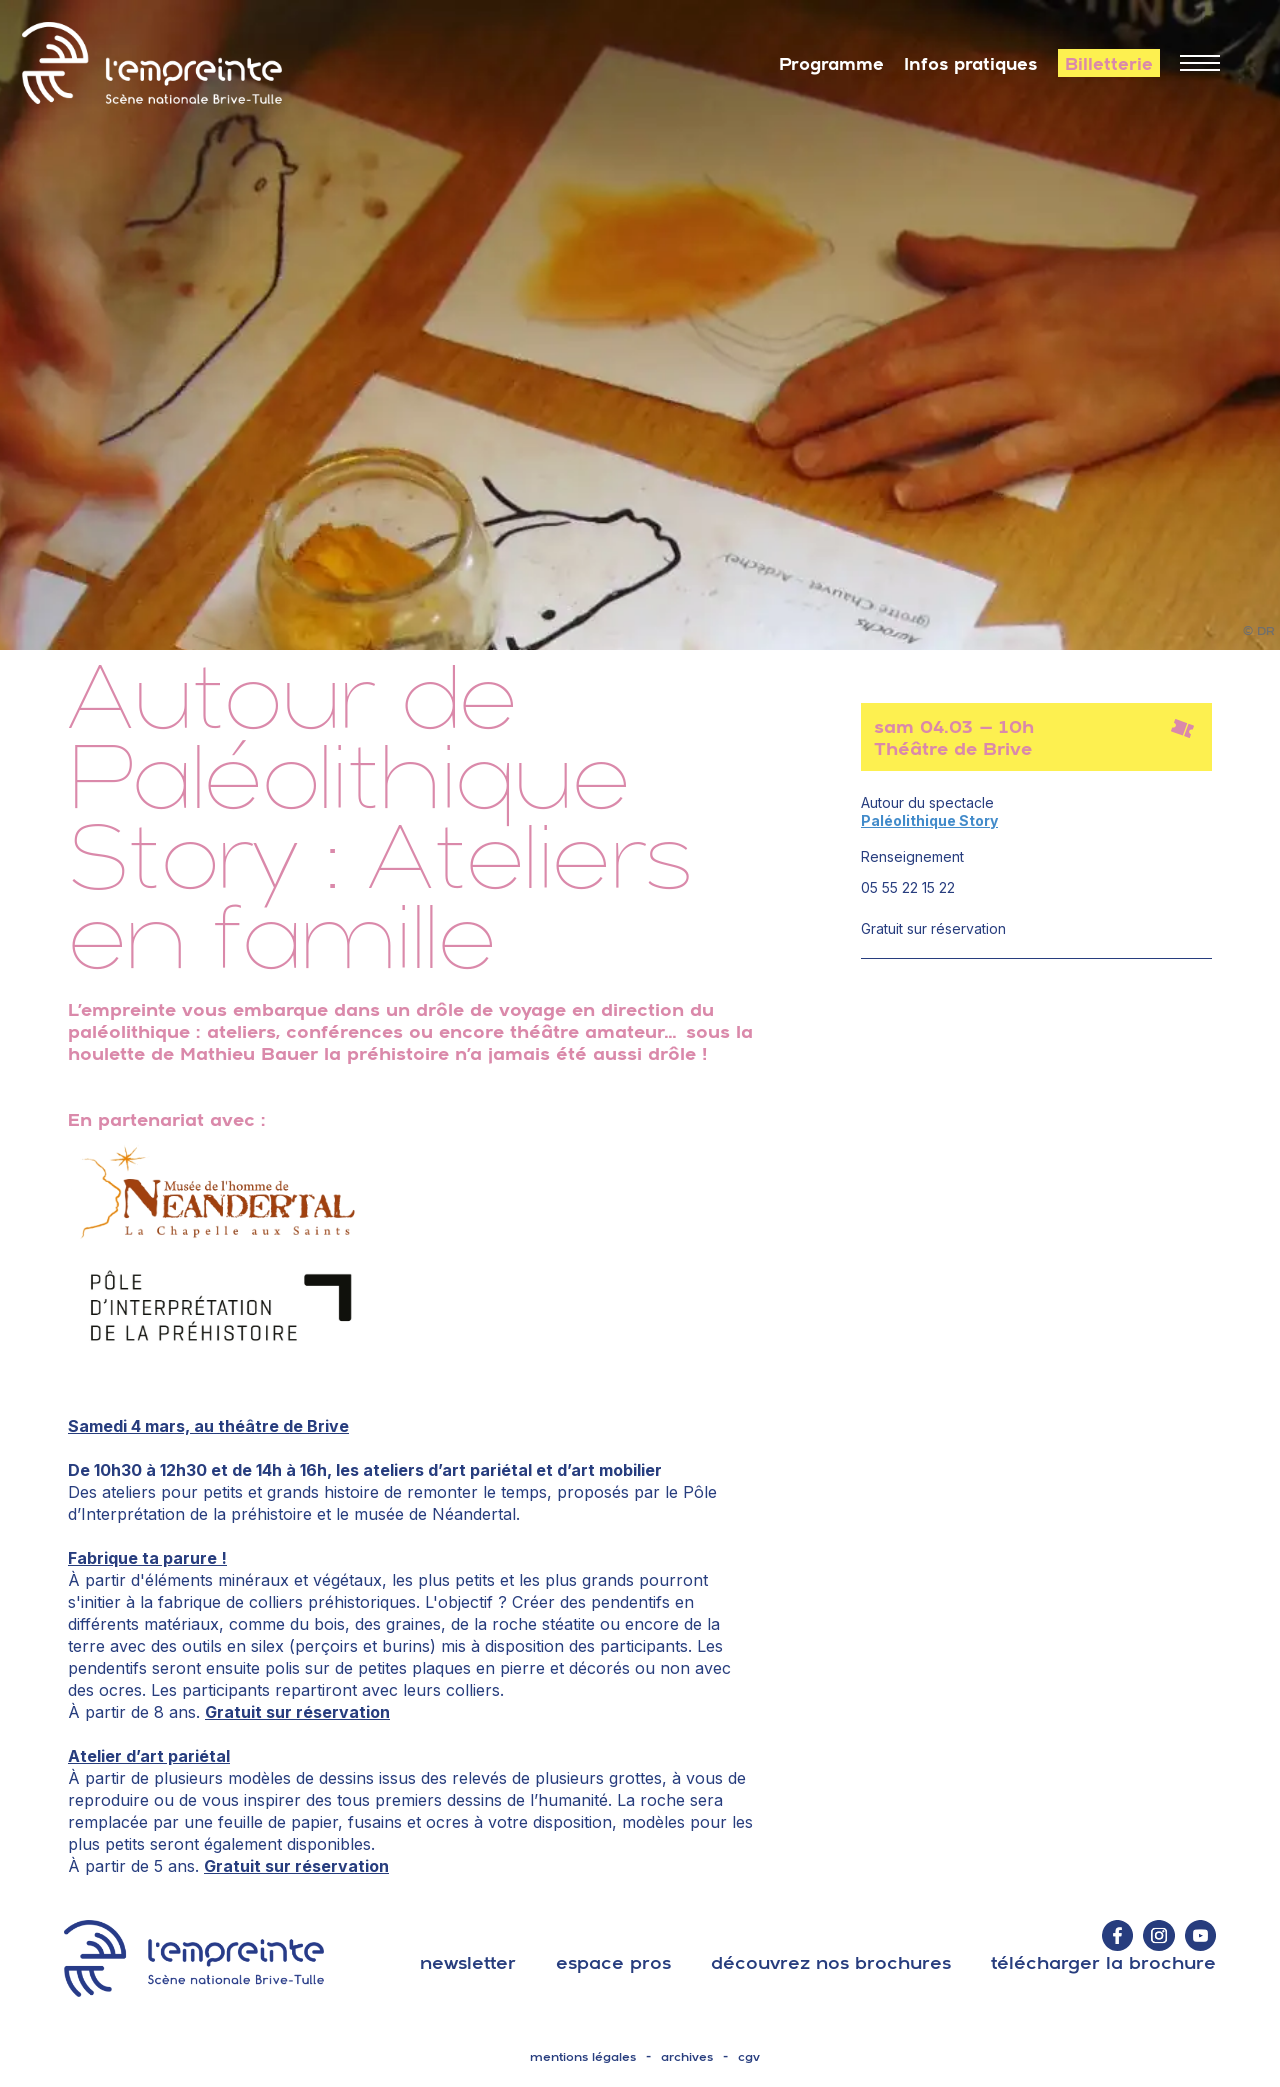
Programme (831, 64)
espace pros (613, 1962)
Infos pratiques (971, 64)
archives (687, 2057)
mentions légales (583, 2057)
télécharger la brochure (1103, 1962)
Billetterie (1109, 64)
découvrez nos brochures (831, 1962)
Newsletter (468, 1962)
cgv (749, 2057)
